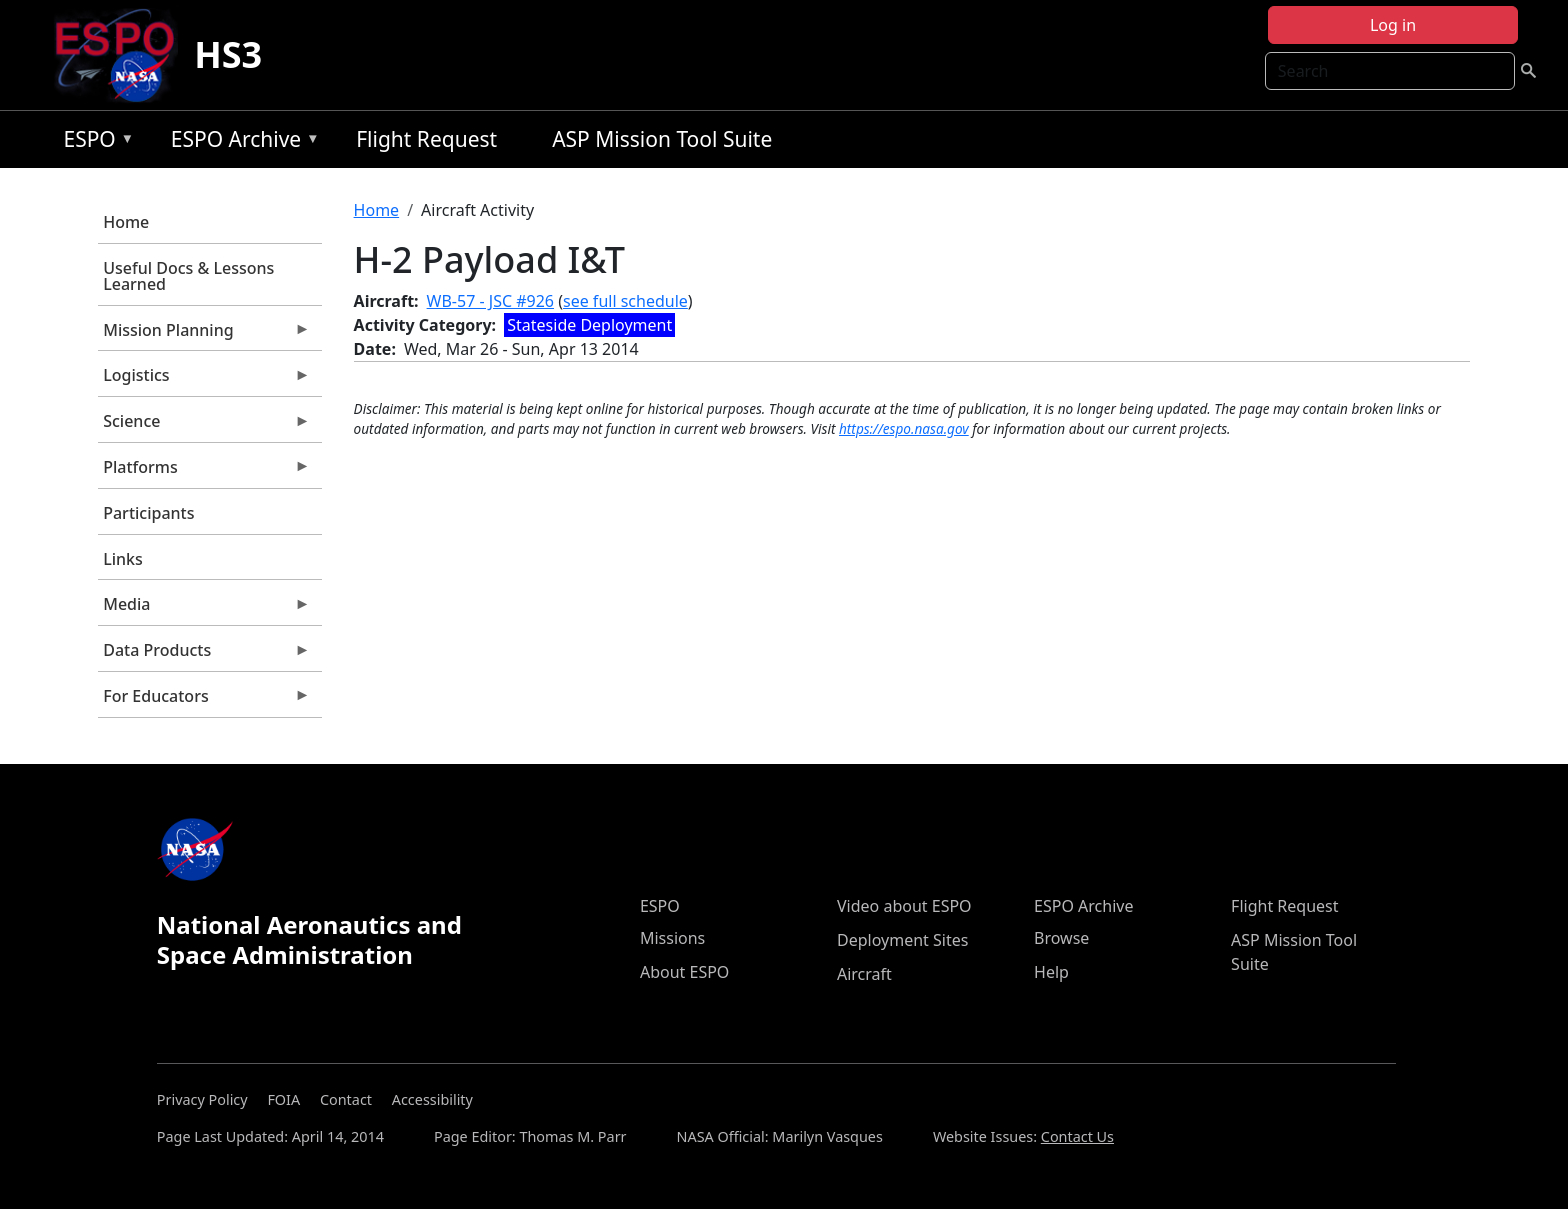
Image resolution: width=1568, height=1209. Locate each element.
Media (204, 609)
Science (204, 426)
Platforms (204, 472)
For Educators (204, 701)
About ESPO (684, 972)
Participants (148, 513)
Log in (1393, 25)
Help (1051, 972)
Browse (1061, 938)
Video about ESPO (904, 906)
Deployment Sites (902, 940)
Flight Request (426, 139)
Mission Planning (204, 335)
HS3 (228, 54)
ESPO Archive (240, 142)
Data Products (204, 655)
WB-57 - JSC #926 (490, 301)
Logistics (204, 380)
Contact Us (1077, 1136)
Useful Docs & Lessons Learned (188, 276)
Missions (672, 938)
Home (126, 222)
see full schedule (625, 301)
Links (123, 559)
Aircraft (864, 974)
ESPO (93, 142)
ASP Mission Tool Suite (662, 139)
